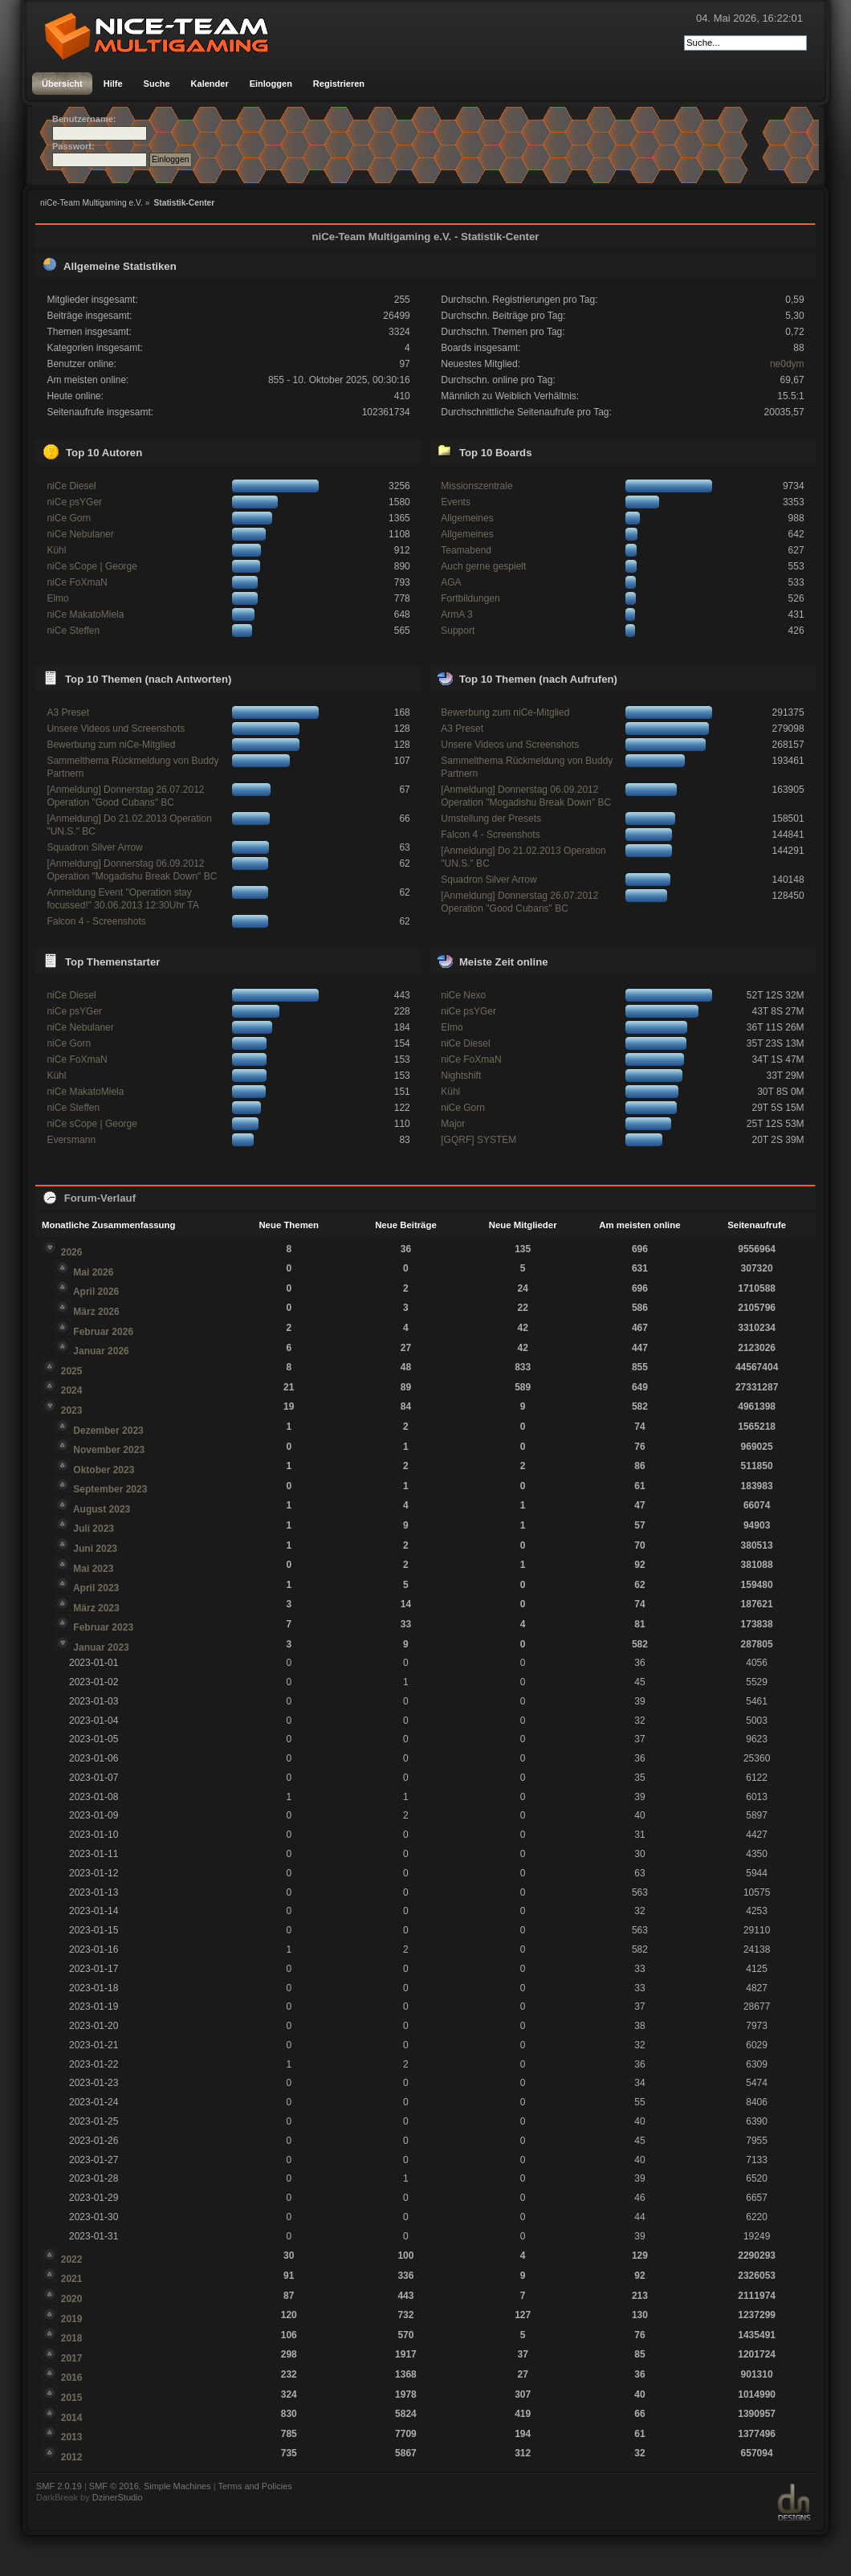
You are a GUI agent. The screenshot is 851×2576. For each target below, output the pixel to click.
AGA (451, 582)
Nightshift (461, 1075)
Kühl (56, 550)
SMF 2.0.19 (59, 2486)
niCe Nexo (463, 995)
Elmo (57, 598)
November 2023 (109, 1449)
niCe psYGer (74, 502)
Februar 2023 (103, 1627)
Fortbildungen (470, 598)
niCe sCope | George (92, 566)
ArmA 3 (456, 614)
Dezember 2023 (108, 1430)
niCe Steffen (73, 630)
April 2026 (96, 1291)
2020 (72, 2299)
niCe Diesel (71, 486)
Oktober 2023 (103, 1470)
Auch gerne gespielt (483, 566)
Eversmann (71, 1139)
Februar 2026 (103, 1331)
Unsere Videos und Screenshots (116, 728)
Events (455, 502)
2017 (72, 2358)
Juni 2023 (95, 1548)
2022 (72, 2259)
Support (457, 630)
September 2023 (110, 1489)
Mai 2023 (93, 1568)
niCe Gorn (69, 518)
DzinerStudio (117, 2497)
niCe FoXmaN (77, 582)
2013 (72, 2437)
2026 (72, 1252)
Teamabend (466, 550)
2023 (72, 1410)
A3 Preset (68, 712)
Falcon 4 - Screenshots (96, 921)
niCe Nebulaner (80, 534)
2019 (72, 2319)
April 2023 (96, 1588)
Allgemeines (467, 518)
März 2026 (96, 1311)
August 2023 (101, 1509)
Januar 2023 (100, 1647)
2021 (72, 2278)
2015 (72, 2397)
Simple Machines (177, 2486)
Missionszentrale (476, 486)
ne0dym (787, 363)
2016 (72, 2377)
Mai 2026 (93, 1272)
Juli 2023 (93, 1528)
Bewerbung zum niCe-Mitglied (111, 744)
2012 (72, 2457)
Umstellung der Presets (491, 818)
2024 (72, 1390)
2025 (72, 1371)
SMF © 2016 (114, 2486)
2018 (72, 2338)
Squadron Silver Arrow (94, 847)
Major (453, 1123)
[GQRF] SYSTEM (478, 1139)
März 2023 (96, 1608)
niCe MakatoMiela (85, 614)
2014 (72, 2417)
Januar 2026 (100, 1351)
